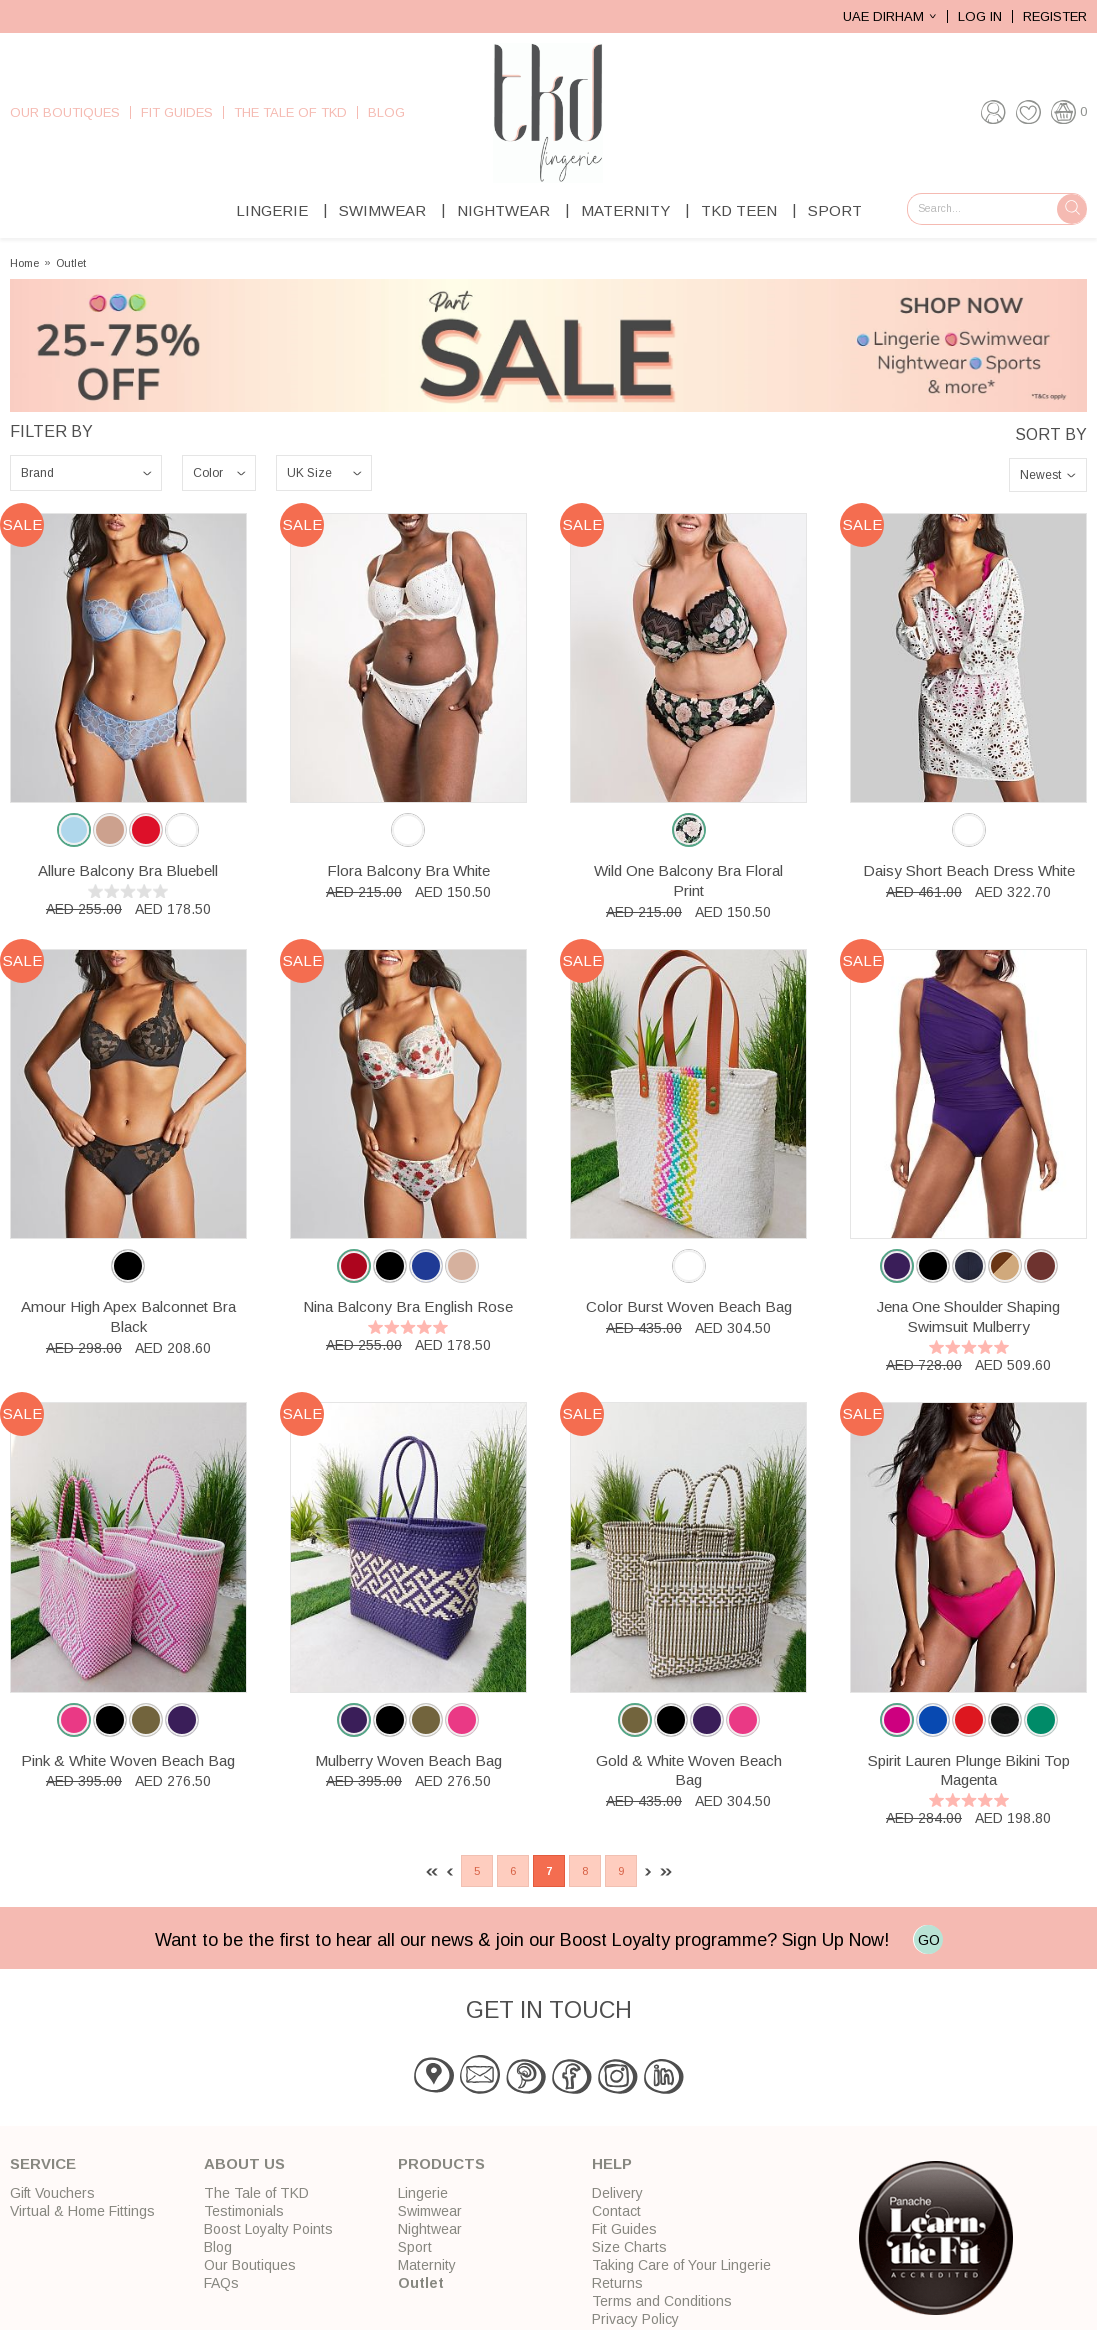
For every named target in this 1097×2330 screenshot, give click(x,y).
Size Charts (629, 2247)
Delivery (617, 2193)
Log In (980, 16)
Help (612, 2163)
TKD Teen (739, 210)
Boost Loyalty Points (268, 2229)
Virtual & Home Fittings (82, 2211)
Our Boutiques (65, 112)
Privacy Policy (635, 2319)
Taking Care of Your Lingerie (681, 2265)
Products (441, 2163)
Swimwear (382, 210)
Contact (616, 2211)
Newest (1040, 475)
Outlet (71, 263)
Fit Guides (177, 112)
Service (43, 2163)
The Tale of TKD (290, 112)
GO (929, 1940)
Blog (386, 112)
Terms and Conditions (662, 2301)
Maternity (625, 210)
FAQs (221, 2283)
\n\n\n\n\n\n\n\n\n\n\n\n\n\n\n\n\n (219, 473)
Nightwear (503, 210)
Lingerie (272, 210)
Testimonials (244, 2211)
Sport (835, 210)
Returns (617, 2283)
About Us (244, 2163)
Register (1055, 16)
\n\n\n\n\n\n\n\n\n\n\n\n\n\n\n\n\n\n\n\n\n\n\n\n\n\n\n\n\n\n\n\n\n (86, 473)
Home (24, 263)
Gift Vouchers (52, 2193)
